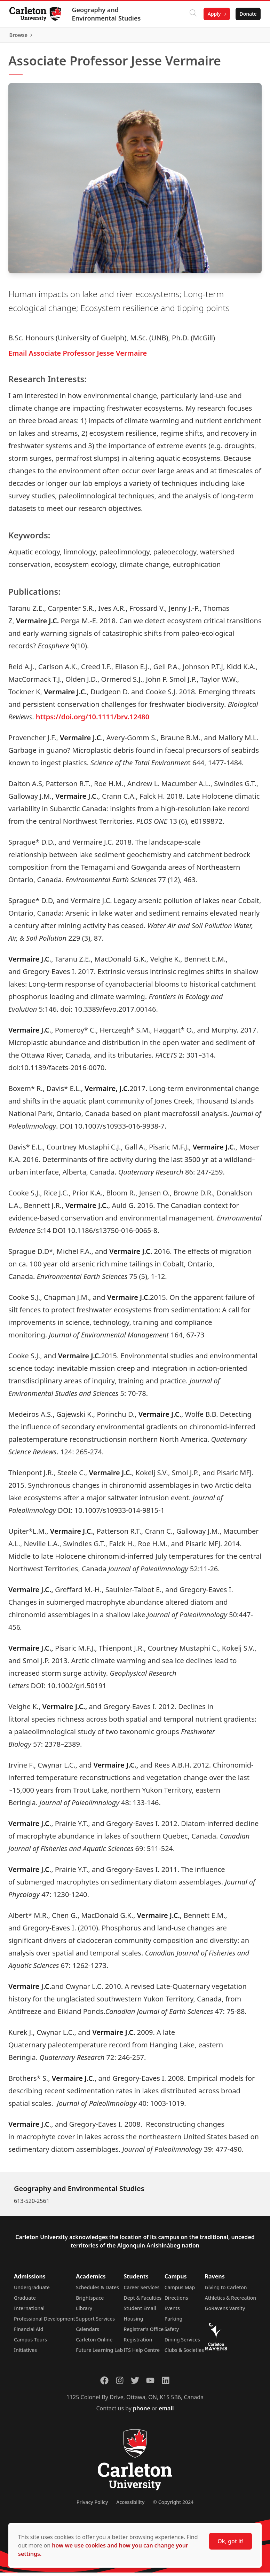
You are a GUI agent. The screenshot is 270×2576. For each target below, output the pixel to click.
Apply (212, 13)
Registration (138, 2343)
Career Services (142, 2290)
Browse (245, 36)
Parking (174, 2322)
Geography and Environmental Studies (108, 14)
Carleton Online (94, 2343)
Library (84, 2311)
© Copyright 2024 (173, 2505)
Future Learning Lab (99, 2353)
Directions (176, 2301)
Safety (172, 2332)
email (166, 2412)
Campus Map (180, 2290)
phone (142, 2412)
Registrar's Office (144, 2332)
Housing (133, 2322)
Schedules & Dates (97, 2290)
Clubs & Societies (184, 2353)
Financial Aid (28, 2332)
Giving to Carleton (226, 2290)
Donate (246, 13)
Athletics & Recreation (230, 2301)
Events (172, 2311)
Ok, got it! (230, 2541)
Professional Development (44, 2322)
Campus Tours (30, 2343)
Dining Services (182, 2343)
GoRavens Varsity (225, 2311)
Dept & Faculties (143, 2301)
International (29, 2311)
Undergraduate (32, 2290)
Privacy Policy (92, 2505)
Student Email (140, 2311)
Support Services (95, 2322)
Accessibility (130, 2505)
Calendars (87, 2332)
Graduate (25, 2301)
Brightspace (90, 2301)
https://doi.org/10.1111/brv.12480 (92, 720)
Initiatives (25, 2353)
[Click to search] (191, 14)
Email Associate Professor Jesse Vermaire (77, 356)
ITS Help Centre (142, 2353)
